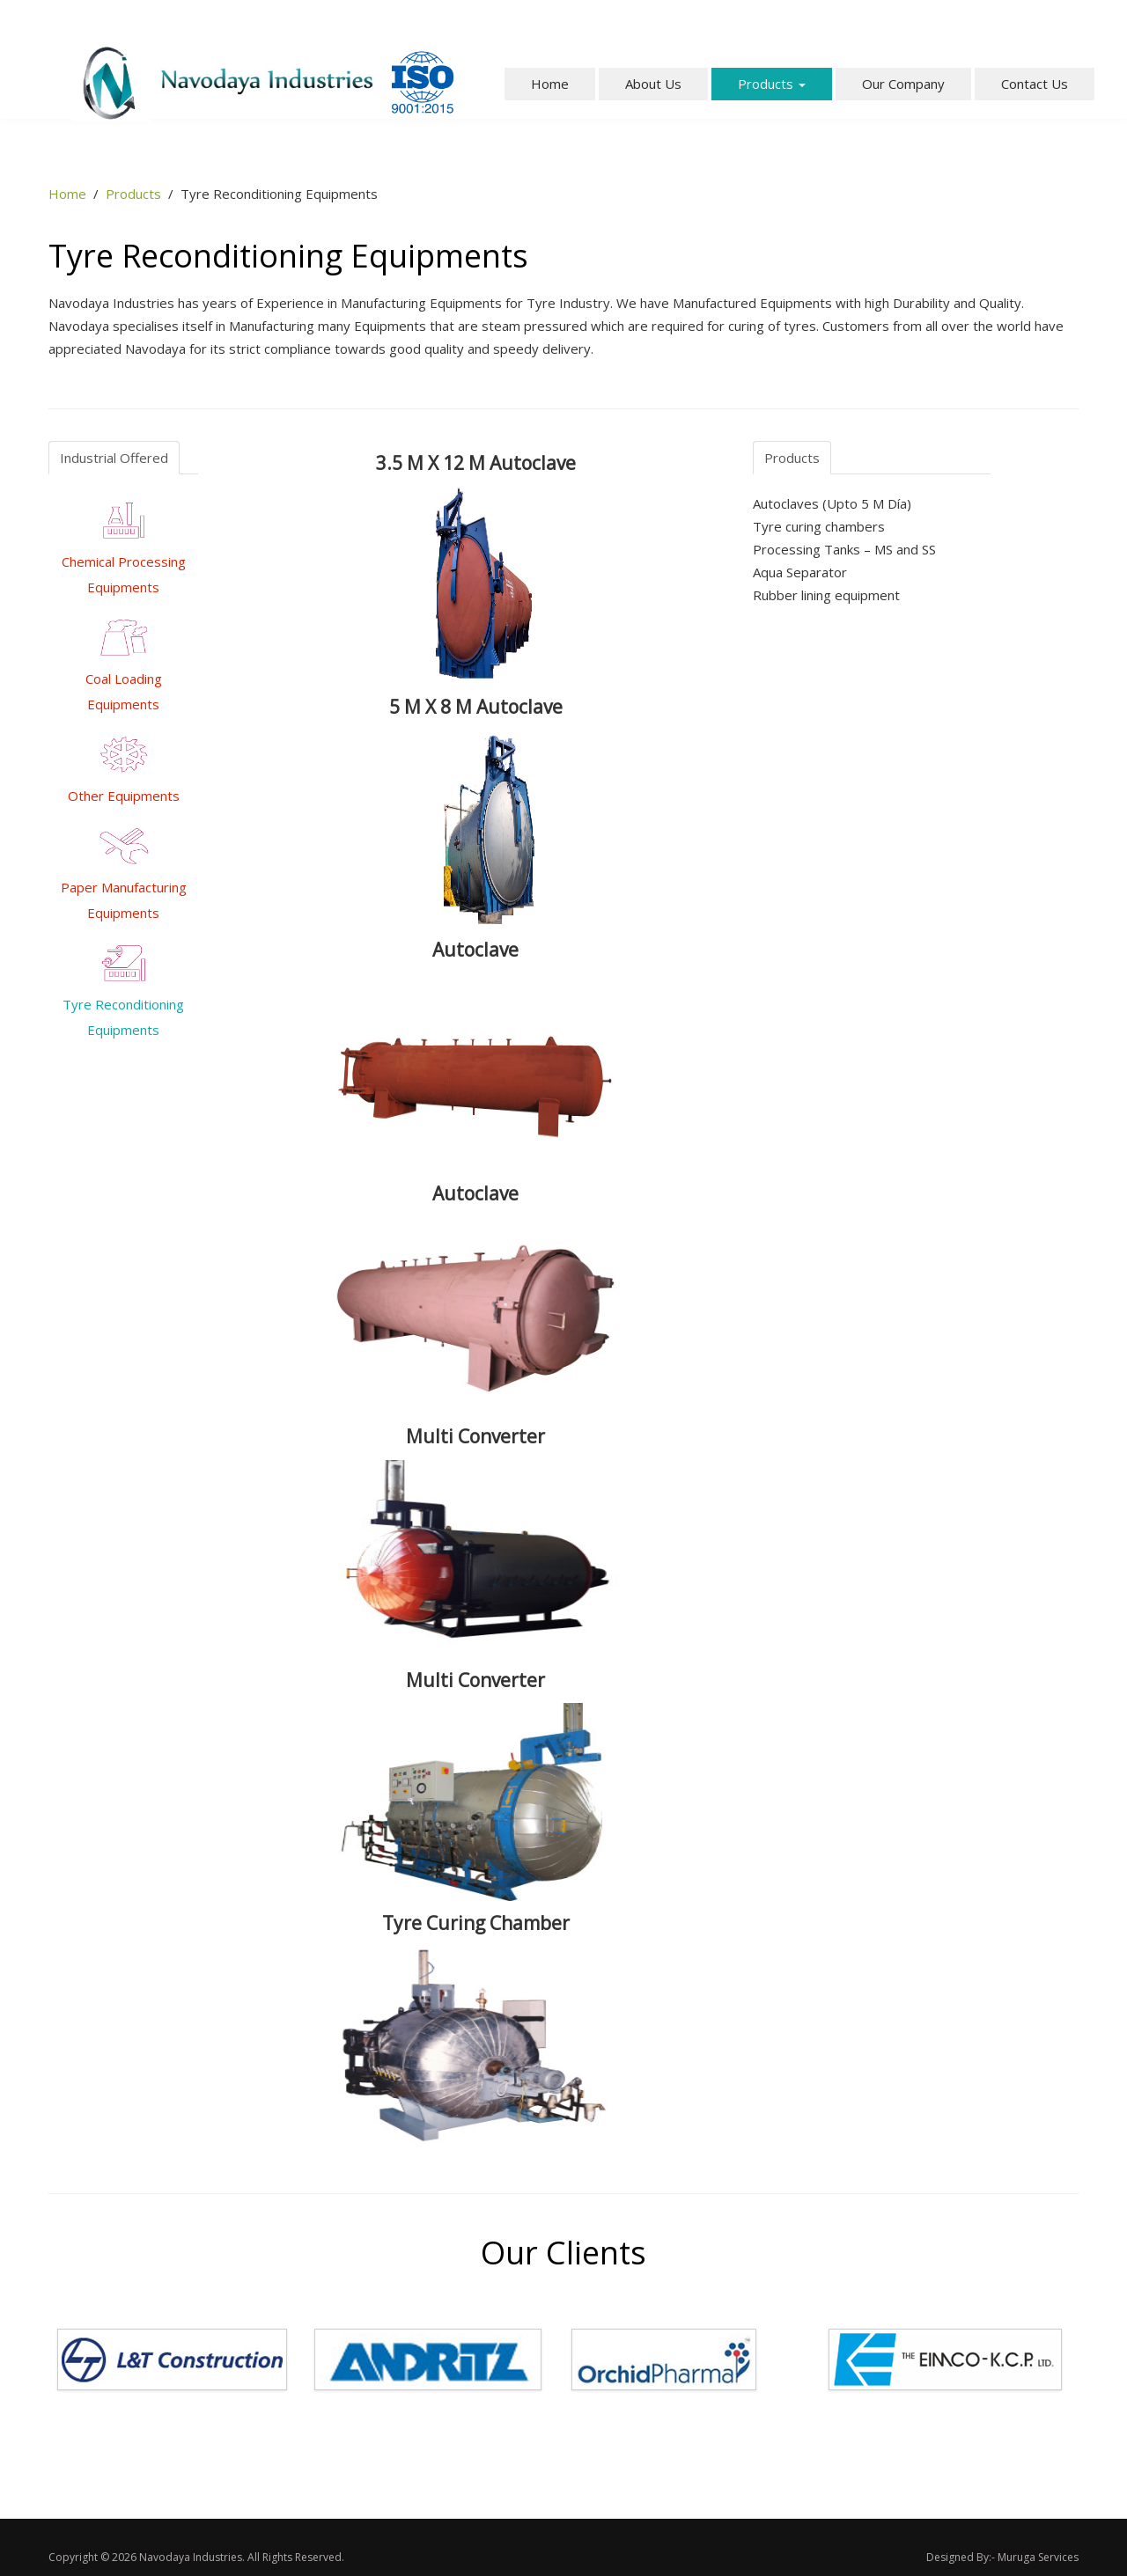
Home (550, 83)
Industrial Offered (114, 457)
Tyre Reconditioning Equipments (123, 995)
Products (772, 83)
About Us (653, 83)
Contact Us (1034, 83)
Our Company (903, 83)
